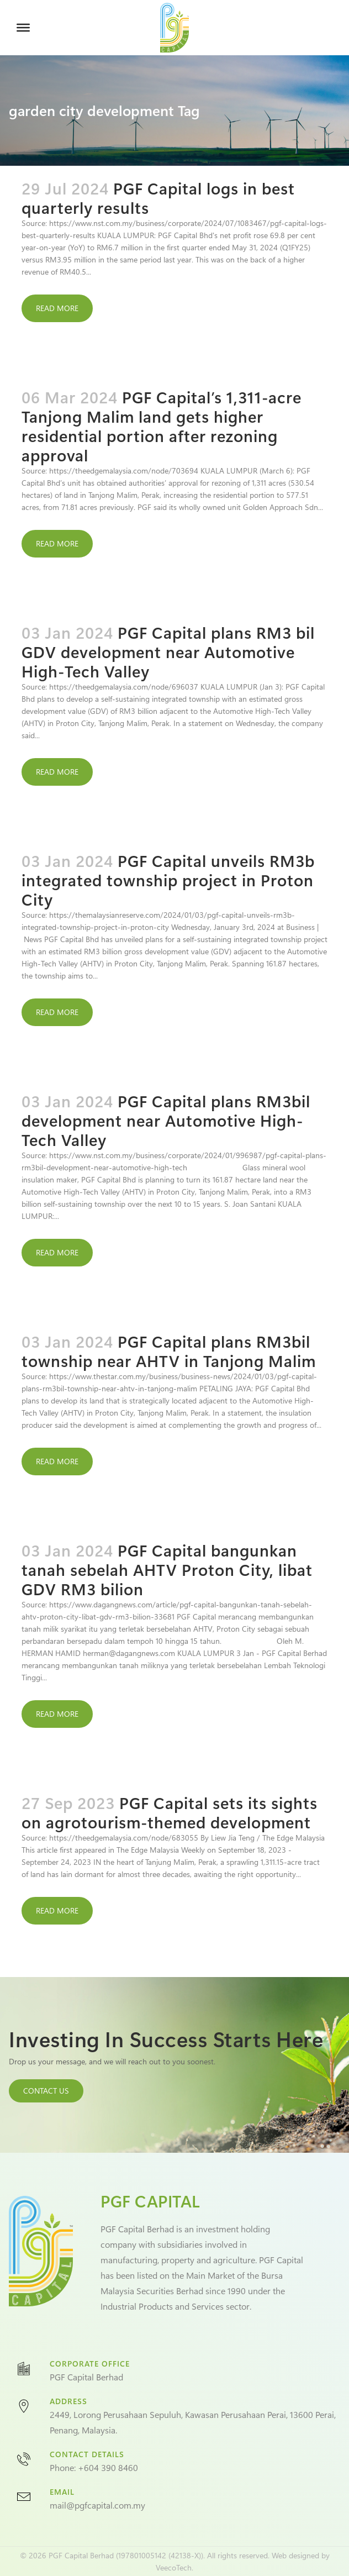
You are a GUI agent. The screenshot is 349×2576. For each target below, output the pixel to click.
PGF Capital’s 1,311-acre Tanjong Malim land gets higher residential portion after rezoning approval (162, 425)
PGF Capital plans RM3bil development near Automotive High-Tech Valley (166, 1120)
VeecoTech (174, 2567)
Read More (57, 308)
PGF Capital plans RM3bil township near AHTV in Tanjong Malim (169, 1351)
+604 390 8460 (108, 2467)
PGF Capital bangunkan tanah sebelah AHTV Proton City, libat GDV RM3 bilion (167, 1569)
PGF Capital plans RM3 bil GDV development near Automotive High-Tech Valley (168, 651)
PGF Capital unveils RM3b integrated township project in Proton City (168, 880)
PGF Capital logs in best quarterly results (158, 197)
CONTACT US (46, 2090)
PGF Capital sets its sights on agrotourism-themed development (170, 1812)
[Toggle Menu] (23, 27)
